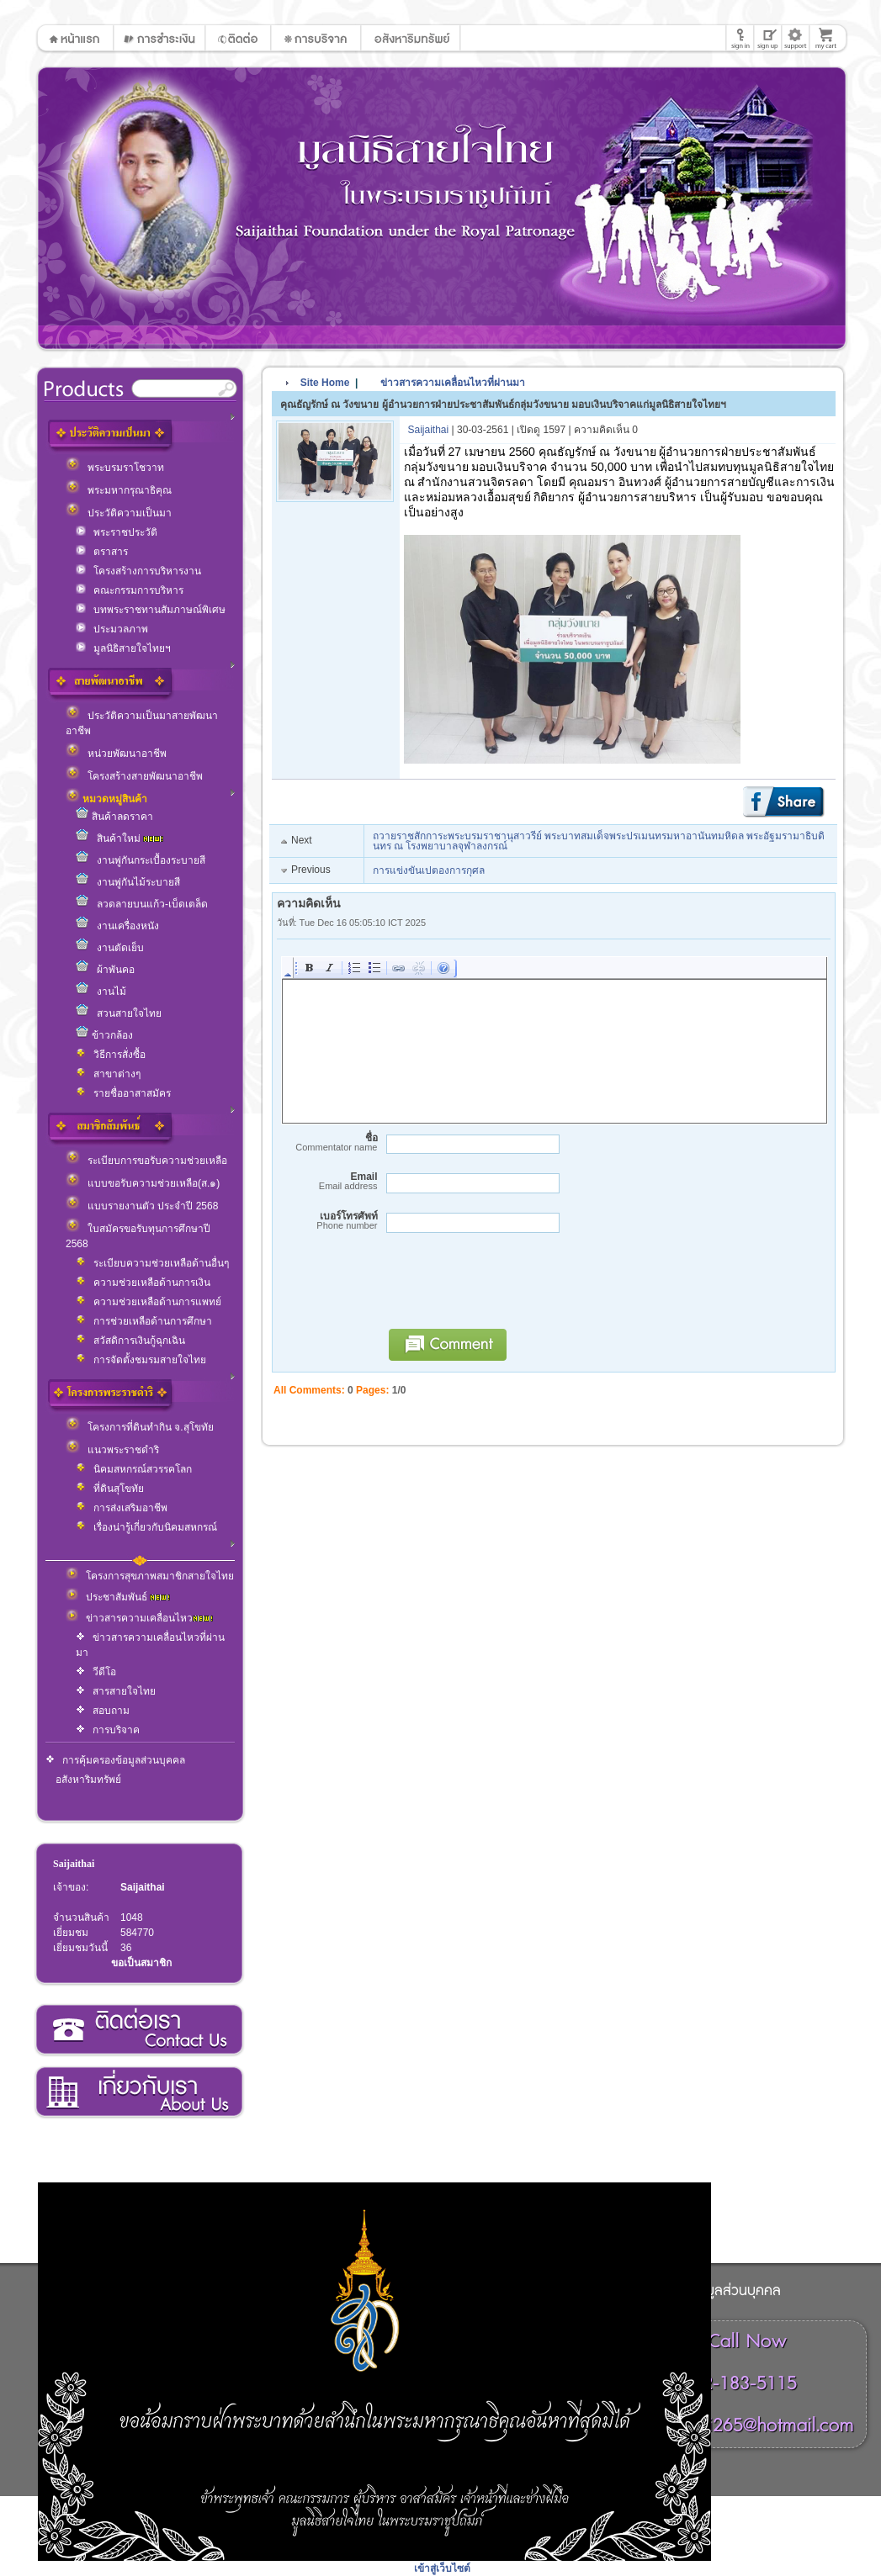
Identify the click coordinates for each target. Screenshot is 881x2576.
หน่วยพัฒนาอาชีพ (116, 753)
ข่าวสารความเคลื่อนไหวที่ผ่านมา (444, 383)
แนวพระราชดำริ (112, 1450)
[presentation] (507, 1288)
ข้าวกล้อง (104, 1035)
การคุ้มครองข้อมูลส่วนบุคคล (115, 1760)
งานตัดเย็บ (110, 948)
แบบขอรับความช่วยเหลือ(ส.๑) (143, 1183)
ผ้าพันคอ (105, 970)
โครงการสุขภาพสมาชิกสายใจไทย (150, 1576)
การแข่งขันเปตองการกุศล (429, 870)
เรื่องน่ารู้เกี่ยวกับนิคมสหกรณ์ (146, 1527)
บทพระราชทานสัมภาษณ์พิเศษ (151, 610)
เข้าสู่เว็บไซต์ (442, 2568)
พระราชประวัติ (116, 532)
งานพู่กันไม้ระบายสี (128, 882)
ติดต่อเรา (138, 2030)
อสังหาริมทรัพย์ (88, 1779)
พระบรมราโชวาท (115, 467)
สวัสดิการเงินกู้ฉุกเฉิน (130, 1340)
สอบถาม (103, 1710)
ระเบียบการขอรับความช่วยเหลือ (146, 1160)
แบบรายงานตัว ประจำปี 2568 (142, 1206)
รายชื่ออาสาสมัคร (123, 1093)
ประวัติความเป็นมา (119, 513)
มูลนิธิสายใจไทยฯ (123, 648)
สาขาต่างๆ (108, 1074)
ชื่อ (327, 1142)
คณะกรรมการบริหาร (129, 590)
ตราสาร (102, 552)
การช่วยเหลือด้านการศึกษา (144, 1321)
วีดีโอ (96, 1672)
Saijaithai (73, 1864)
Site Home (325, 383)
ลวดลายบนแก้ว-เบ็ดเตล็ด (142, 904)
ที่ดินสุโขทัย (110, 1488)
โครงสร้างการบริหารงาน (138, 571)
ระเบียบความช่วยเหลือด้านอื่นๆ (152, 1263)
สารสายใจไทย (116, 1691)
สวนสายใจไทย (119, 1013)
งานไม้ (101, 991)
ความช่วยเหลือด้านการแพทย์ (148, 1302)
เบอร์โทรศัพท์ (327, 1220)
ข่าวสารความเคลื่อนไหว (139, 1618)
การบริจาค (108, 1730)
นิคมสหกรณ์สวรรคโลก (134, 1469)
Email (327, 1181)
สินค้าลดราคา (114, 817)
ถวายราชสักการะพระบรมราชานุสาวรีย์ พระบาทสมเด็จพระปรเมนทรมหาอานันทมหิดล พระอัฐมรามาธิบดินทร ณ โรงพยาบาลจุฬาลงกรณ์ (599, 841)
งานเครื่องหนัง (117, 926)
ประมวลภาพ (112, 629)
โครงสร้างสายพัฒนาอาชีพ (134, 776)
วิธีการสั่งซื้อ (111, 1055)
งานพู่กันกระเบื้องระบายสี (140, 860)
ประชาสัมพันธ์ (118, 1597)
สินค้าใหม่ (119, 838)
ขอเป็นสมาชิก (141, 1963)
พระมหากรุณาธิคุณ (119, 490)
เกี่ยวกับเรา (138, 2092)
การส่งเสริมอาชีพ (121, 1508)
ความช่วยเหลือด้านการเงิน (143, 1282)
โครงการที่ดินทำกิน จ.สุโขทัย (140, 1427)
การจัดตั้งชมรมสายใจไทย (141, 1360)
